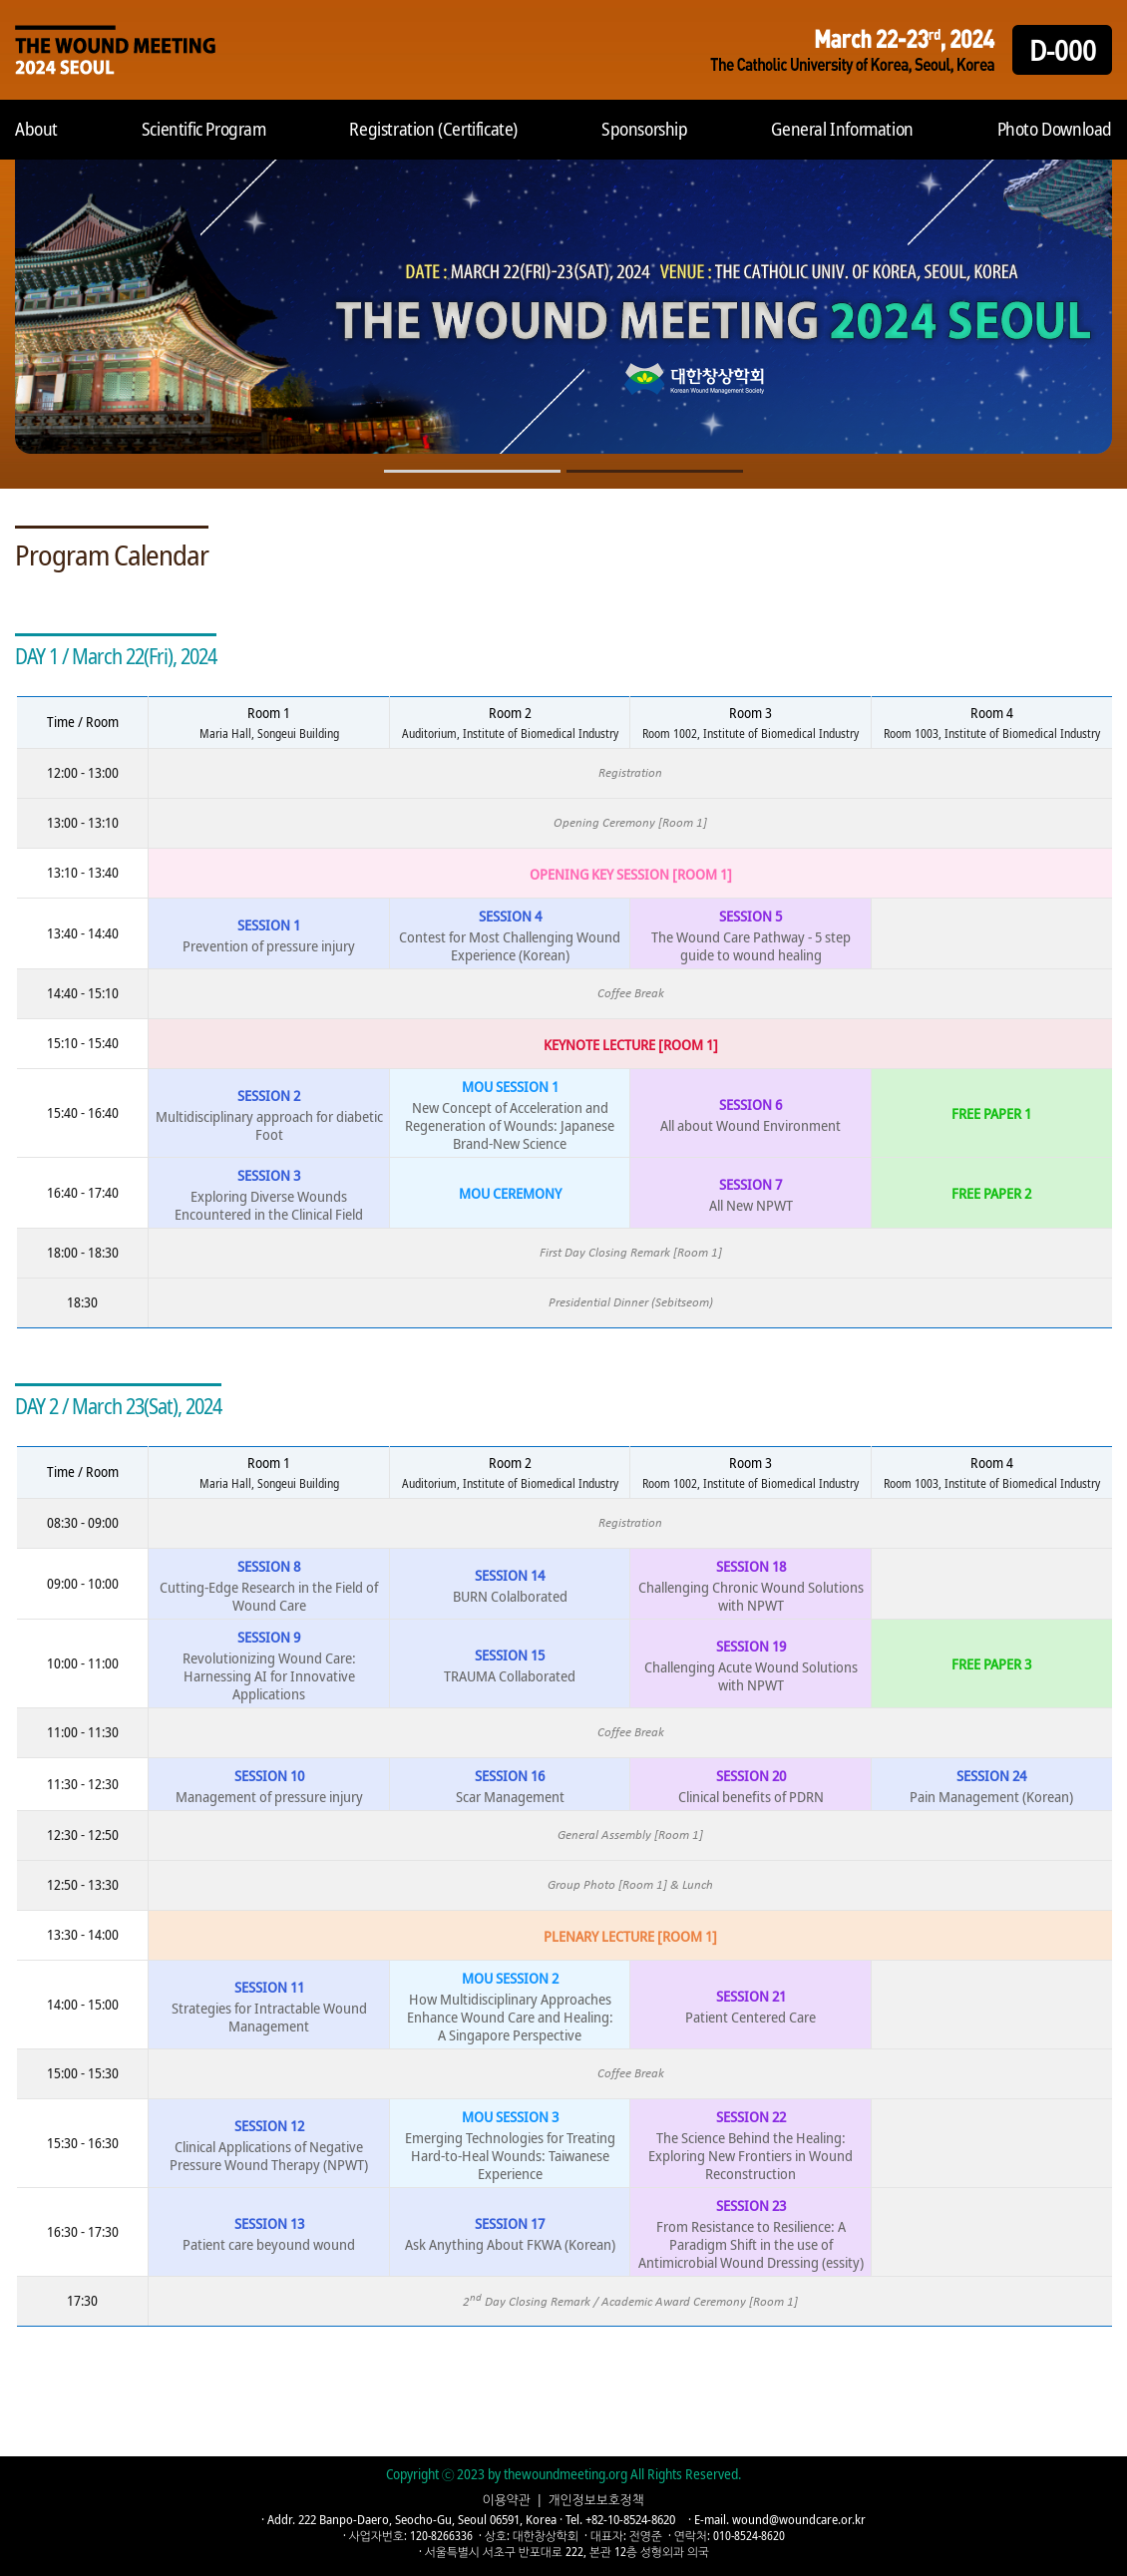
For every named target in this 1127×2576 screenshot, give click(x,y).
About (36, 129)
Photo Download (1054, 129)
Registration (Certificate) (433, 129)
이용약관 (507, 2499)
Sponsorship (644, 129)
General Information (842, 129)
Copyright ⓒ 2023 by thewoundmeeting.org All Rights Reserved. (563, 2473)
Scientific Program (204, 129)
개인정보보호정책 (596, 2499)
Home (115, 50)
